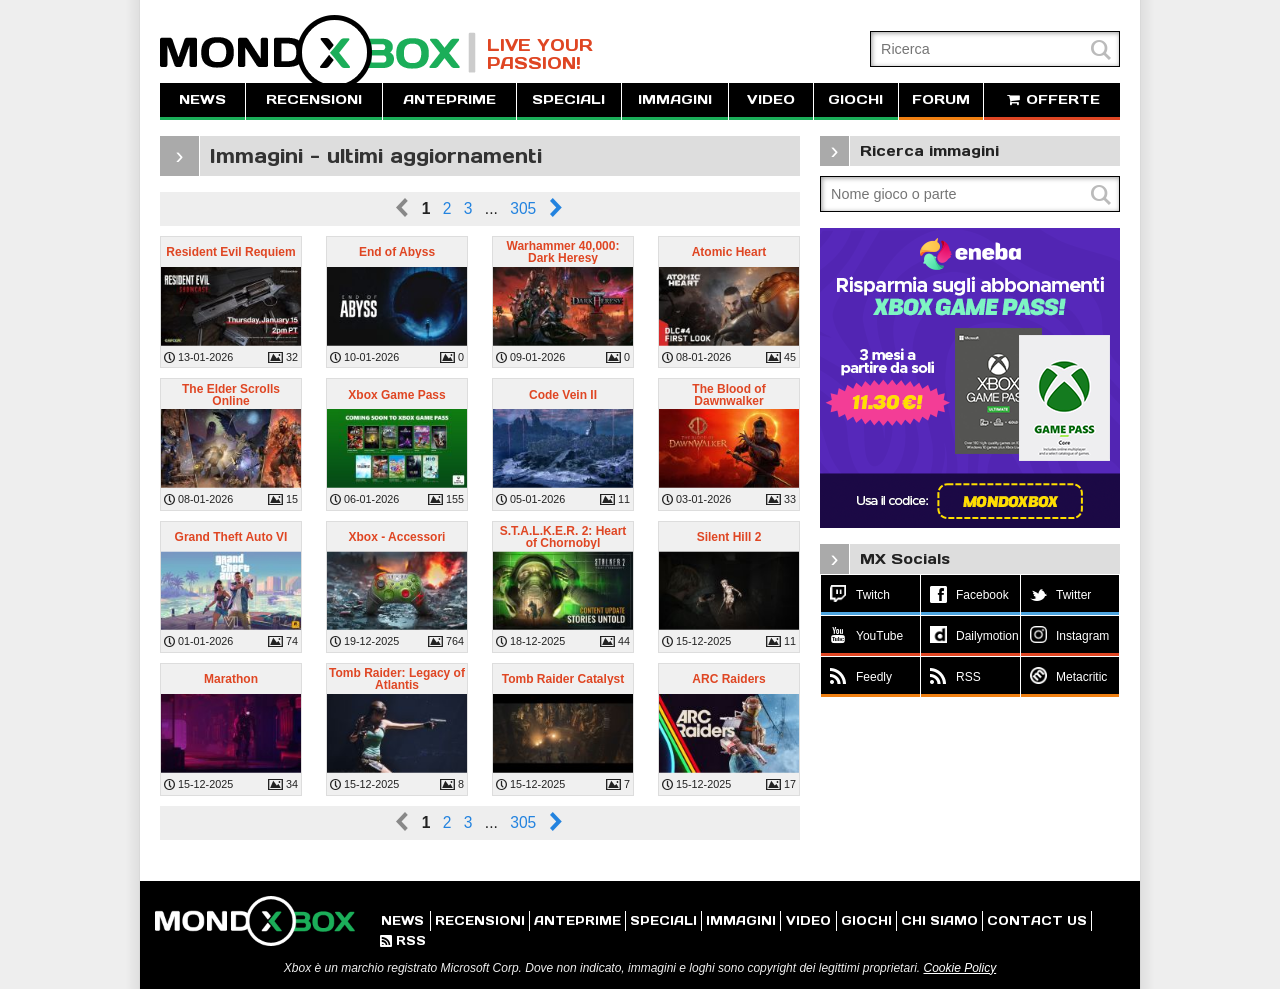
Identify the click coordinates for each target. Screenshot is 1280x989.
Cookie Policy (959, 968)
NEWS (202, 99)
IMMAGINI (675, 99)
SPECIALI (568, 99)
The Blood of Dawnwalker (728, 395)
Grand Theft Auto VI (231, 537)
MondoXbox (318, 52)
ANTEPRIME (449, 99)
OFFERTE (1052, 99)
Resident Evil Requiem (230, 252)
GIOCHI (855, 99)
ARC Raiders (728, 679)
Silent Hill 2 (729, 537)
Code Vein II (563, 395)
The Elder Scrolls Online (231, 395)
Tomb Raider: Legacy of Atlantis (397, 679)
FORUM (941, 99)
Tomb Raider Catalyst (563, 679)
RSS (403, 940)
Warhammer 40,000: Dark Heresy (563, 252)
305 (523, 208)
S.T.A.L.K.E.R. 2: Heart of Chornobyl (563, 537)
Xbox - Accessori (397, 537)
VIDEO (771, 99)
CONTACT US (1037, 920)
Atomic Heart (729, 252)
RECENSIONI (314, 99)
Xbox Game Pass (396, 395)
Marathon (231, 679)
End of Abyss (397, 252)
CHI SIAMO (939, 920)
